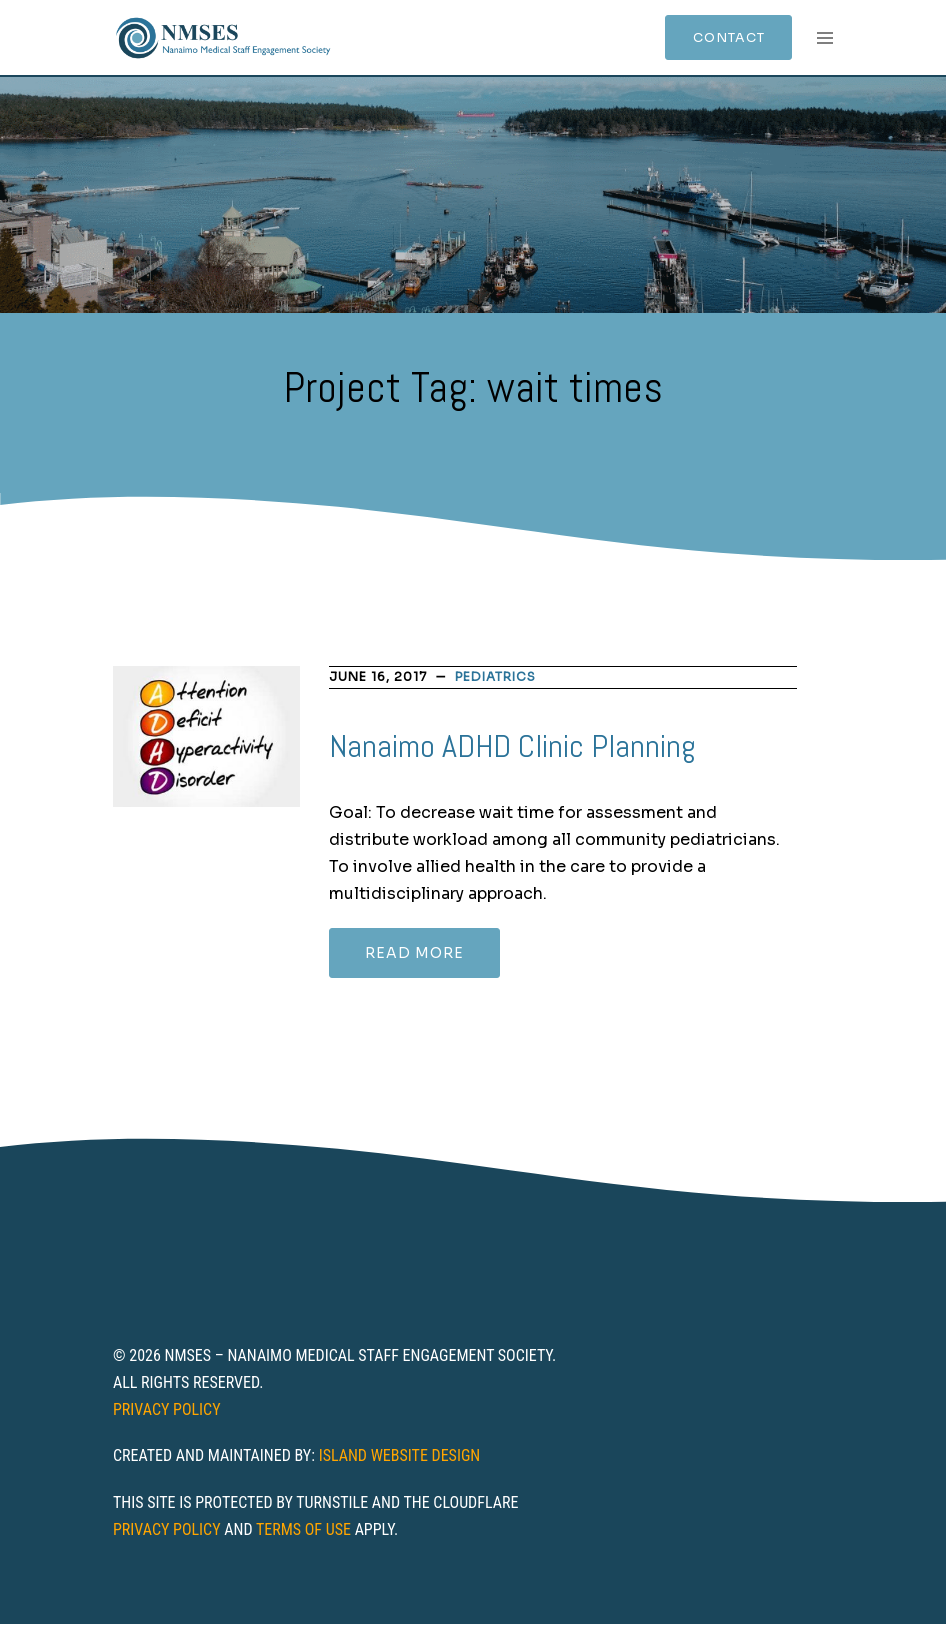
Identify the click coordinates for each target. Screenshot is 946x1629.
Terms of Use (303, 1534)
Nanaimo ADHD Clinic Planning (512, 751)
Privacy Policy (167, 1413)
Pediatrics (495, 681)
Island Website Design (400, 1460)
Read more (414, 958)
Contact (715, 40)
